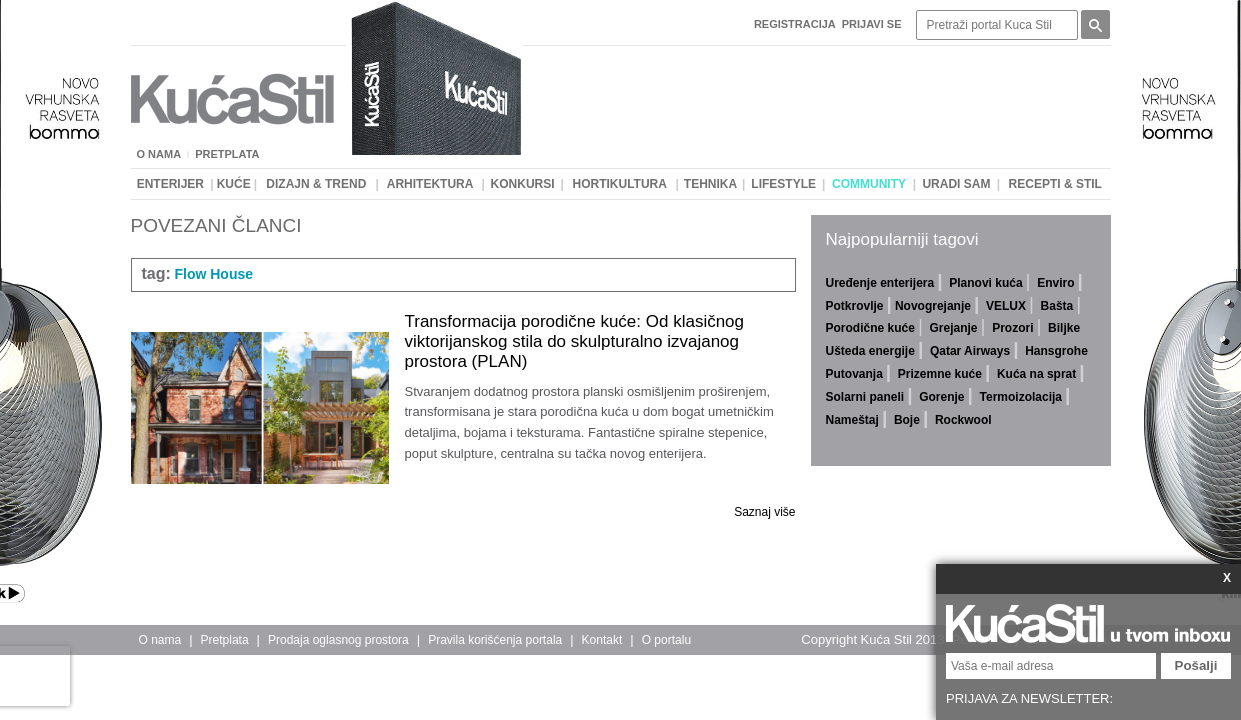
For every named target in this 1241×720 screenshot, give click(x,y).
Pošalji (1196, 665)
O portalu (666, 640)
